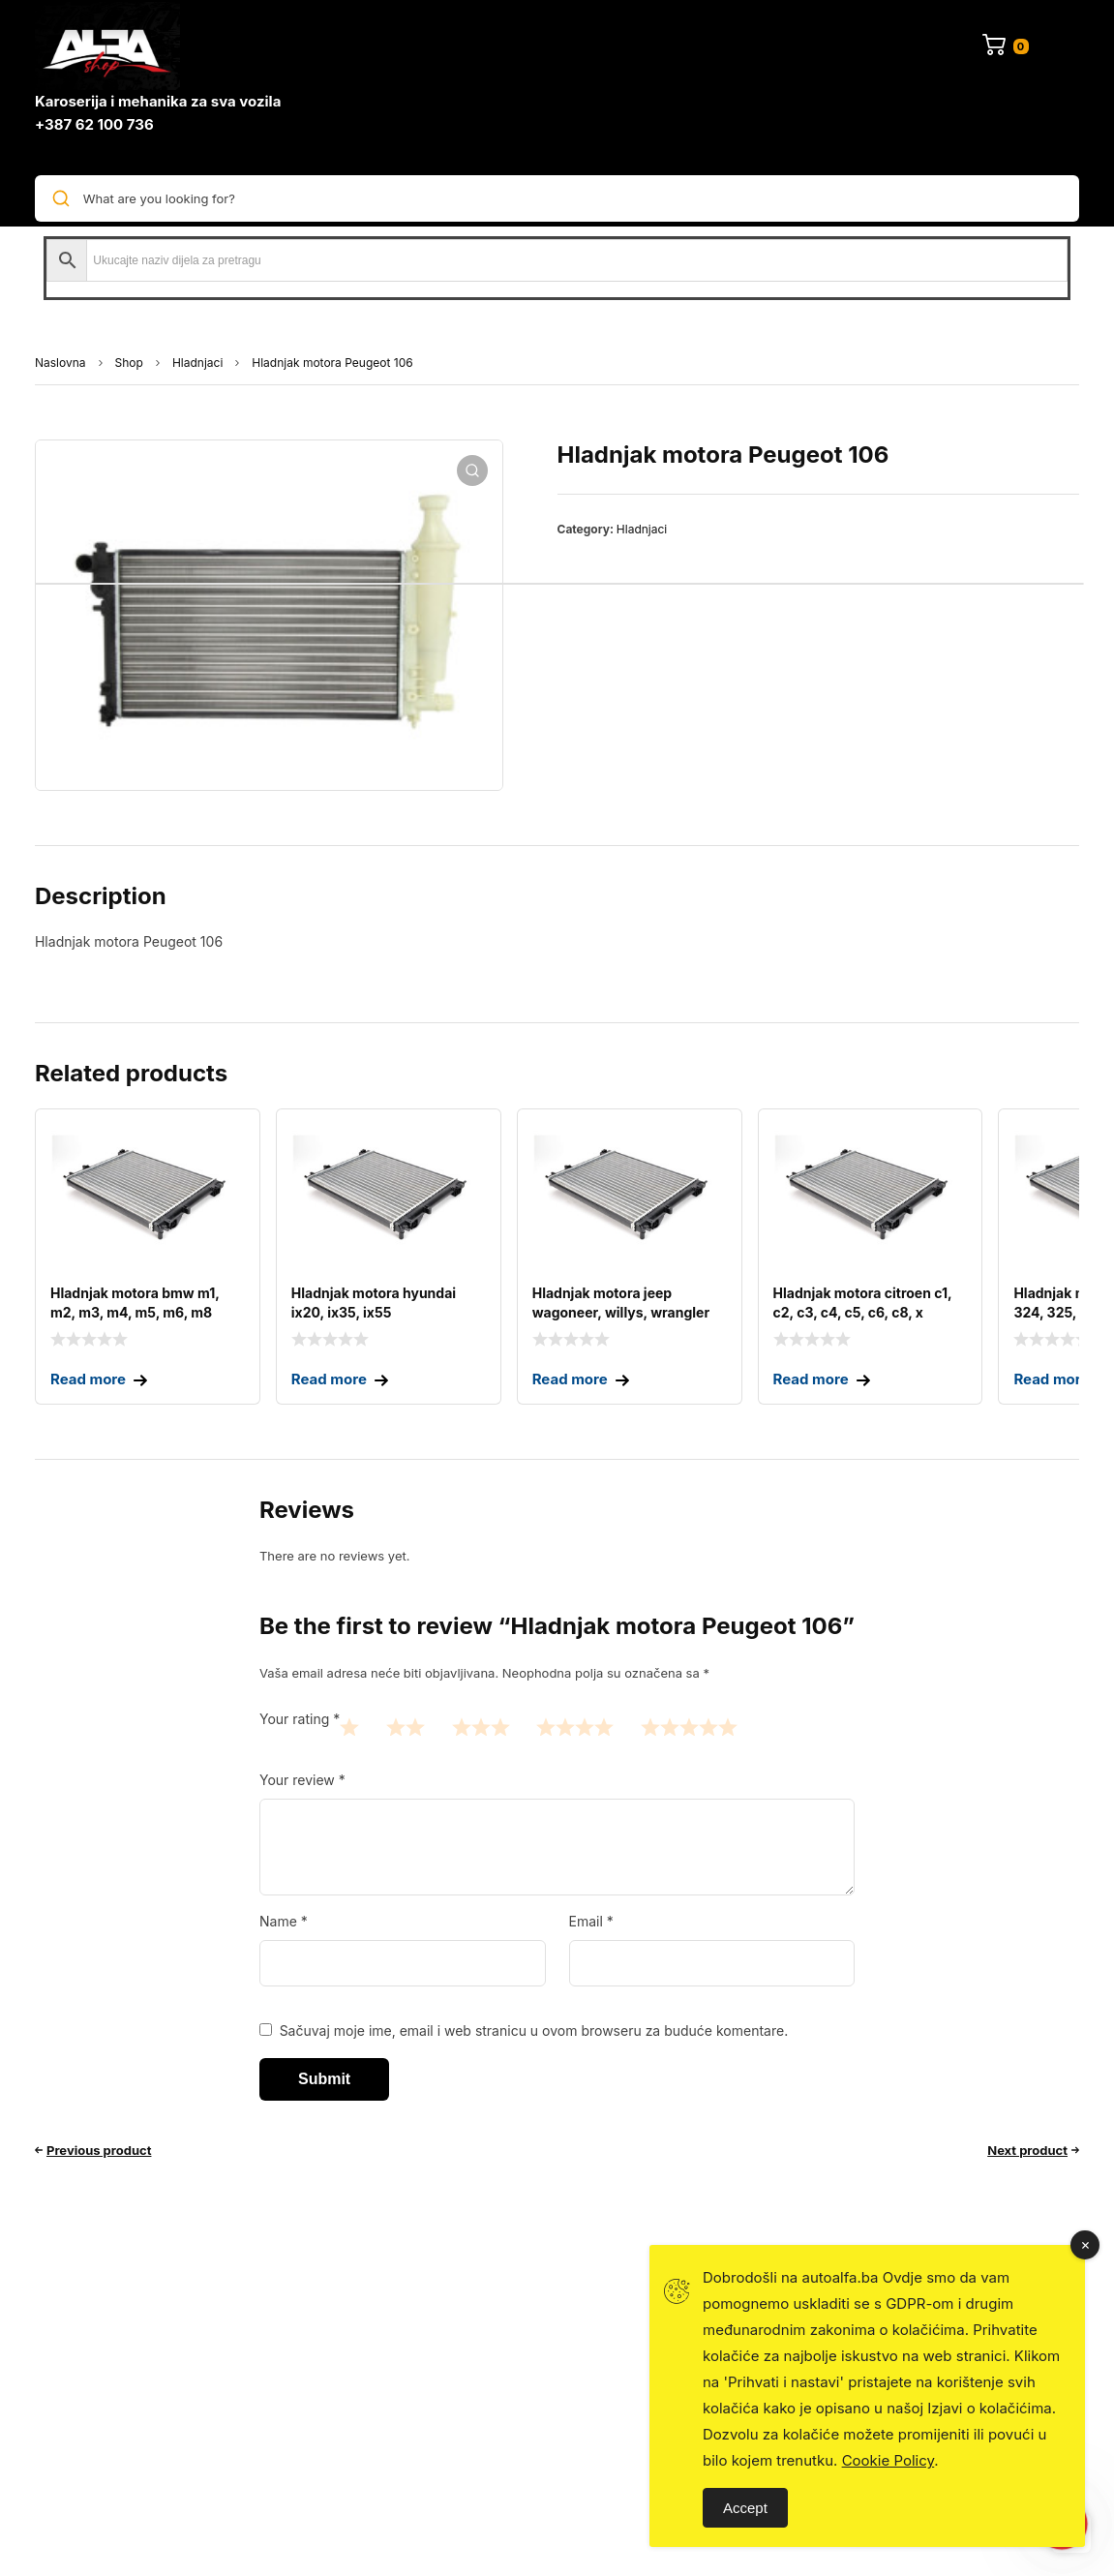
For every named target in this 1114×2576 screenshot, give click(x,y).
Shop (129, 362)
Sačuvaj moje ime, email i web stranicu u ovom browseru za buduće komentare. (534, 2030)
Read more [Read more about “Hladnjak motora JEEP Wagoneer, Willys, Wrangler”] (570, 1379)
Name (283, 1921)
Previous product (99, 2150)
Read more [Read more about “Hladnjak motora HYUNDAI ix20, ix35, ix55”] (329, 1379)
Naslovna (60, 362)
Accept (745, 2508)
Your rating (299, 1719)
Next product (1027, 2150)
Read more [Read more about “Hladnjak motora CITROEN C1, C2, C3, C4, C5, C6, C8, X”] (811, 1379)
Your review (302, 1780)
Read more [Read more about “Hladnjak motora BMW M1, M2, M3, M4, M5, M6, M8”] (88, 1379)
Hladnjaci (197, 362)
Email (591, 1921)
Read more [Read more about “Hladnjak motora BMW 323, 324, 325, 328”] (1051, 1379)
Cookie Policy (888, 2460)
